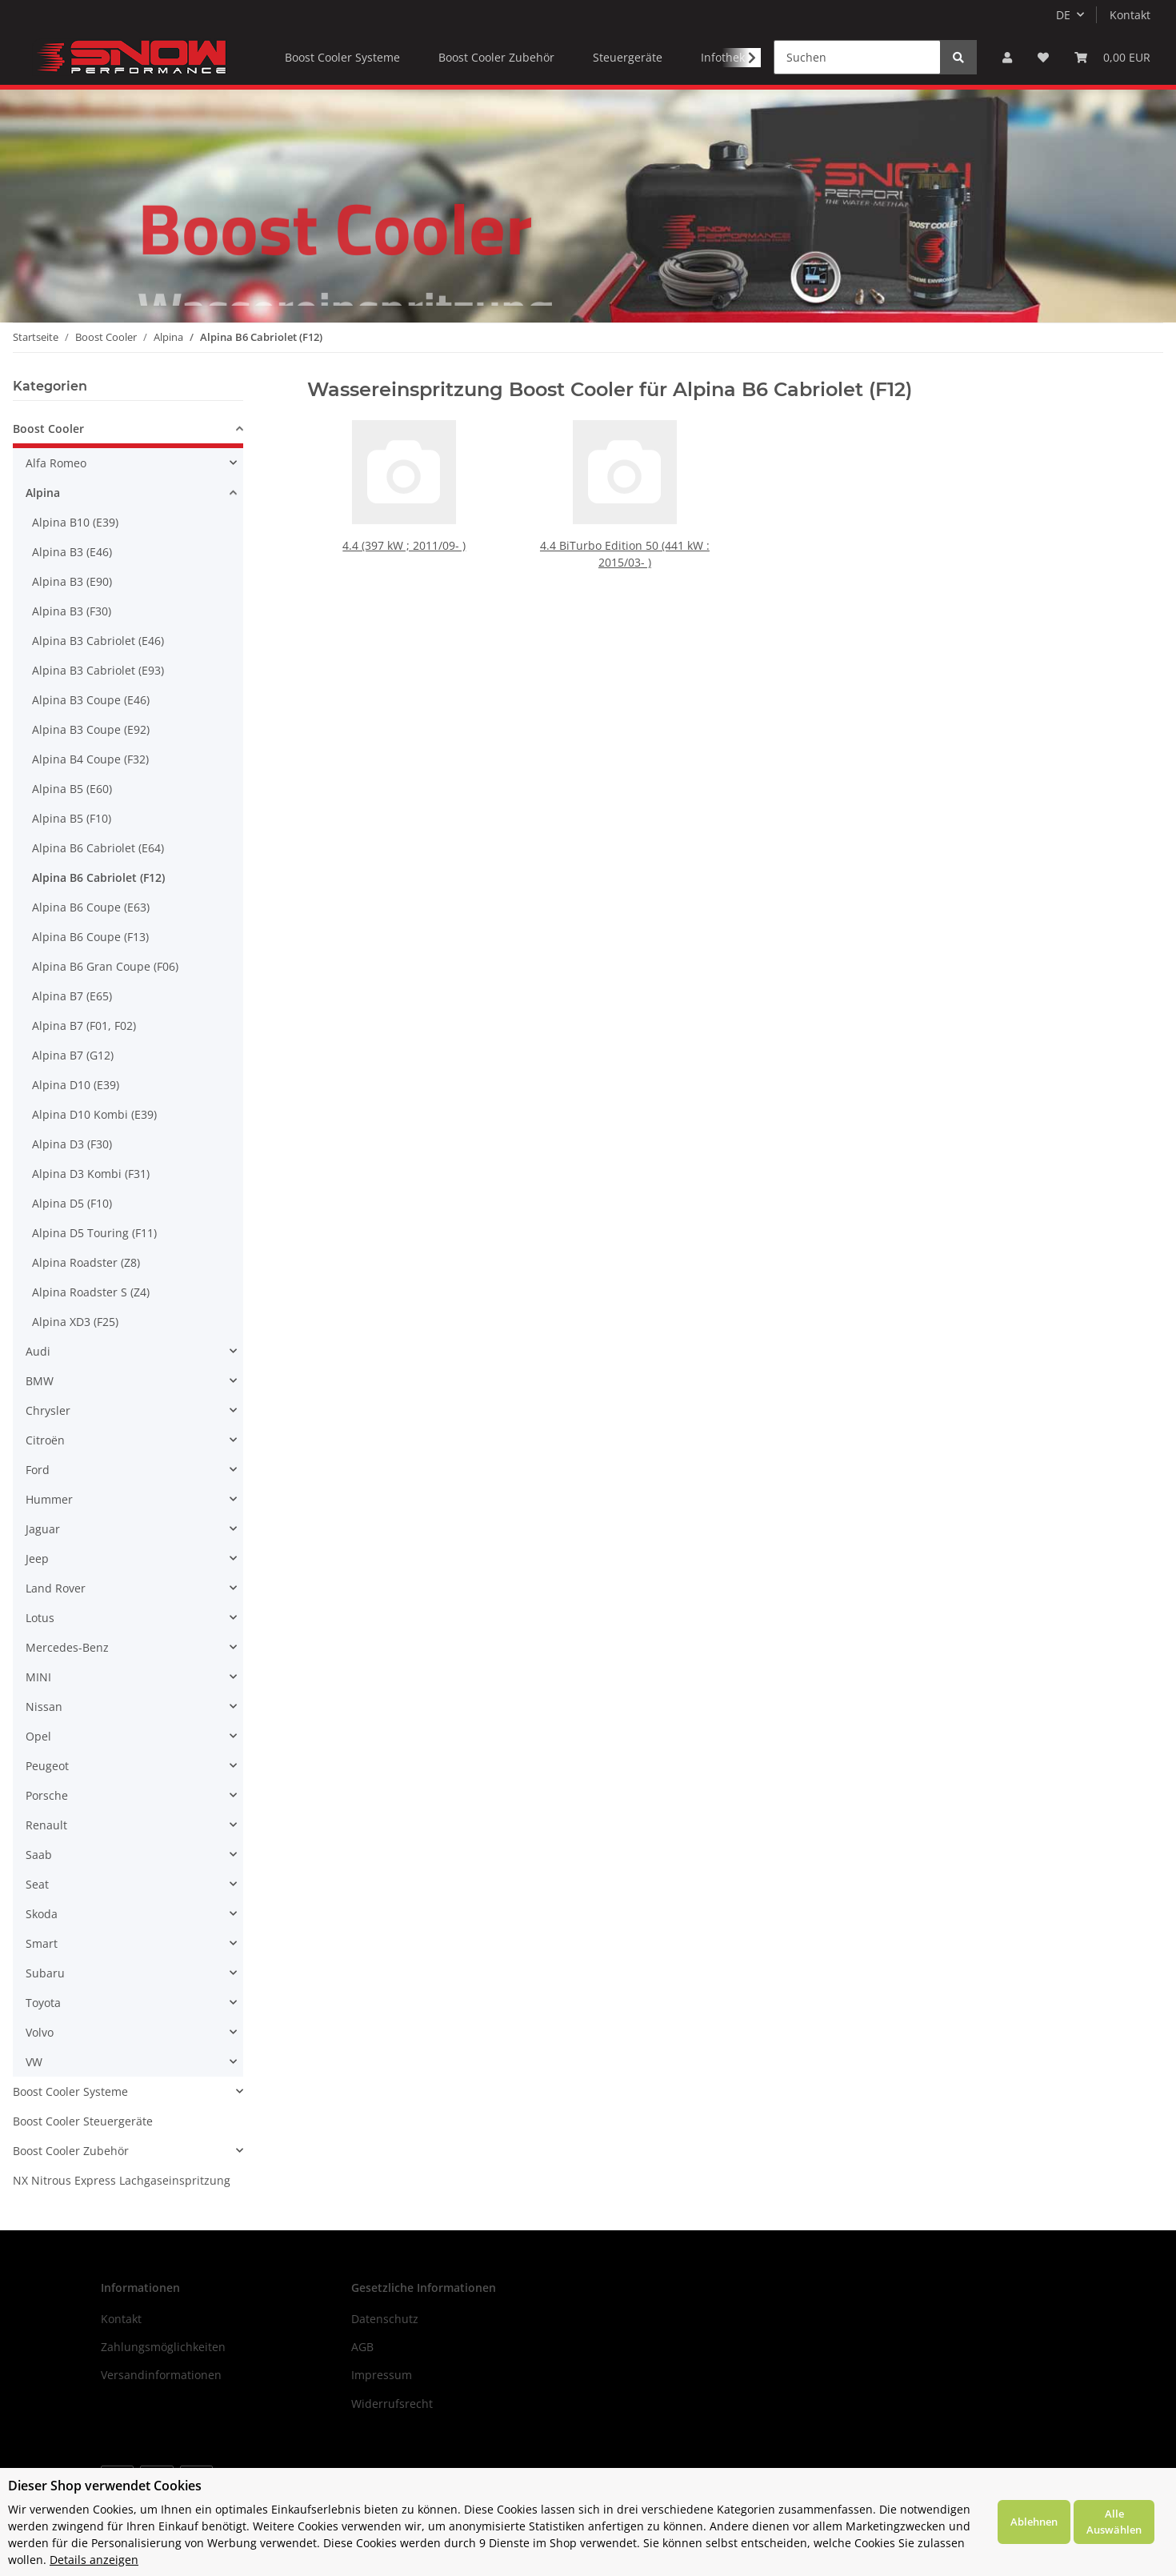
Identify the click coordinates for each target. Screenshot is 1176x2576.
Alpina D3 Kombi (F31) (91, 1173)
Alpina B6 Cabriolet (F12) (98, 877)
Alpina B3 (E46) (72, 551)
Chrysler (48, 1410)
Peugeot (47, 1765)
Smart (42, 1943)
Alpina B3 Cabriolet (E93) (98, 670)
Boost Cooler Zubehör (71, 2150)
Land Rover (56, 1588)
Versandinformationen (161, 2374)
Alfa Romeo (56, 463)
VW (34, 2061)
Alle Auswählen (1114, 2521)
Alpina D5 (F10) (72, 1203)
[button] (1007, 57)
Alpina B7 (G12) (73, 1055)
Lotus (40, 1617)
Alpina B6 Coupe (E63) (91, 907)
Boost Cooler (48, 428)
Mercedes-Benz (67, 1647)
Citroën (45, 1440)
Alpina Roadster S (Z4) (91, 1292)
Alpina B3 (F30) (71, 611)
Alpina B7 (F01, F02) (84, 1025)
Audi (38, 1351)
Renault (46, 1825)
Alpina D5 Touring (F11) (94, 1232)
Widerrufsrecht (392, 2403)
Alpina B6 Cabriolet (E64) (98, 847)
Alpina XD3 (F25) (75, 1321)
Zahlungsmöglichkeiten (163, 2346)
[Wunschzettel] (1043, 57)
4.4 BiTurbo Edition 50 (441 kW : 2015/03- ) (624, 554)
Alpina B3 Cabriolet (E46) (98, 640)
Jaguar (43, 1528)
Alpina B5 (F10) (71, 818)
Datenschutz (384, 2318)
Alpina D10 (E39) (75, 1084)
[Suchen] (857, 57)
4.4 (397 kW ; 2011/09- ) (404, 545)
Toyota (43, 2002)
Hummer (49, 1499)
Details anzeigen (94, 2559)
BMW (40, 1380)
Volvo (40, 2032)
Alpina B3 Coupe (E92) (91, 729)
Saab (39, 1854)
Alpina (43, 492)
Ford (38, 1469)
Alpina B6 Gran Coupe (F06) (105, 966)
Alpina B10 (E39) (75, 522)
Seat (37, 1884)
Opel (38, 1736)
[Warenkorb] (1112, 57)
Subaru (45, 1973)
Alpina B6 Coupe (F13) (90, 936)
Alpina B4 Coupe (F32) (90, 759)
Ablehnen (1034, 2521)
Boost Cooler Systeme (70, 2091)
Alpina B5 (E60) (72, 788)
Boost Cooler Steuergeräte (83, 2121)
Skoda (42, 1913)
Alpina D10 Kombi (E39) (94, 1114)
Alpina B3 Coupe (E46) (91, 699)
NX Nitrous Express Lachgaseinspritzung (121, 2180)
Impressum (381, 2374)
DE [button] (1063, 14)
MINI (38, 1677)
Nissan (44, 1706)
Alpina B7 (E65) (72, 996)
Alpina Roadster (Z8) (86, 1262)
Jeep (37, 1558)
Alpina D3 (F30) (72, 1144)
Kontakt (1130, 14)
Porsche (47, 1795)
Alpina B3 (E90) (72, 581)
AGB (362, 2346)
